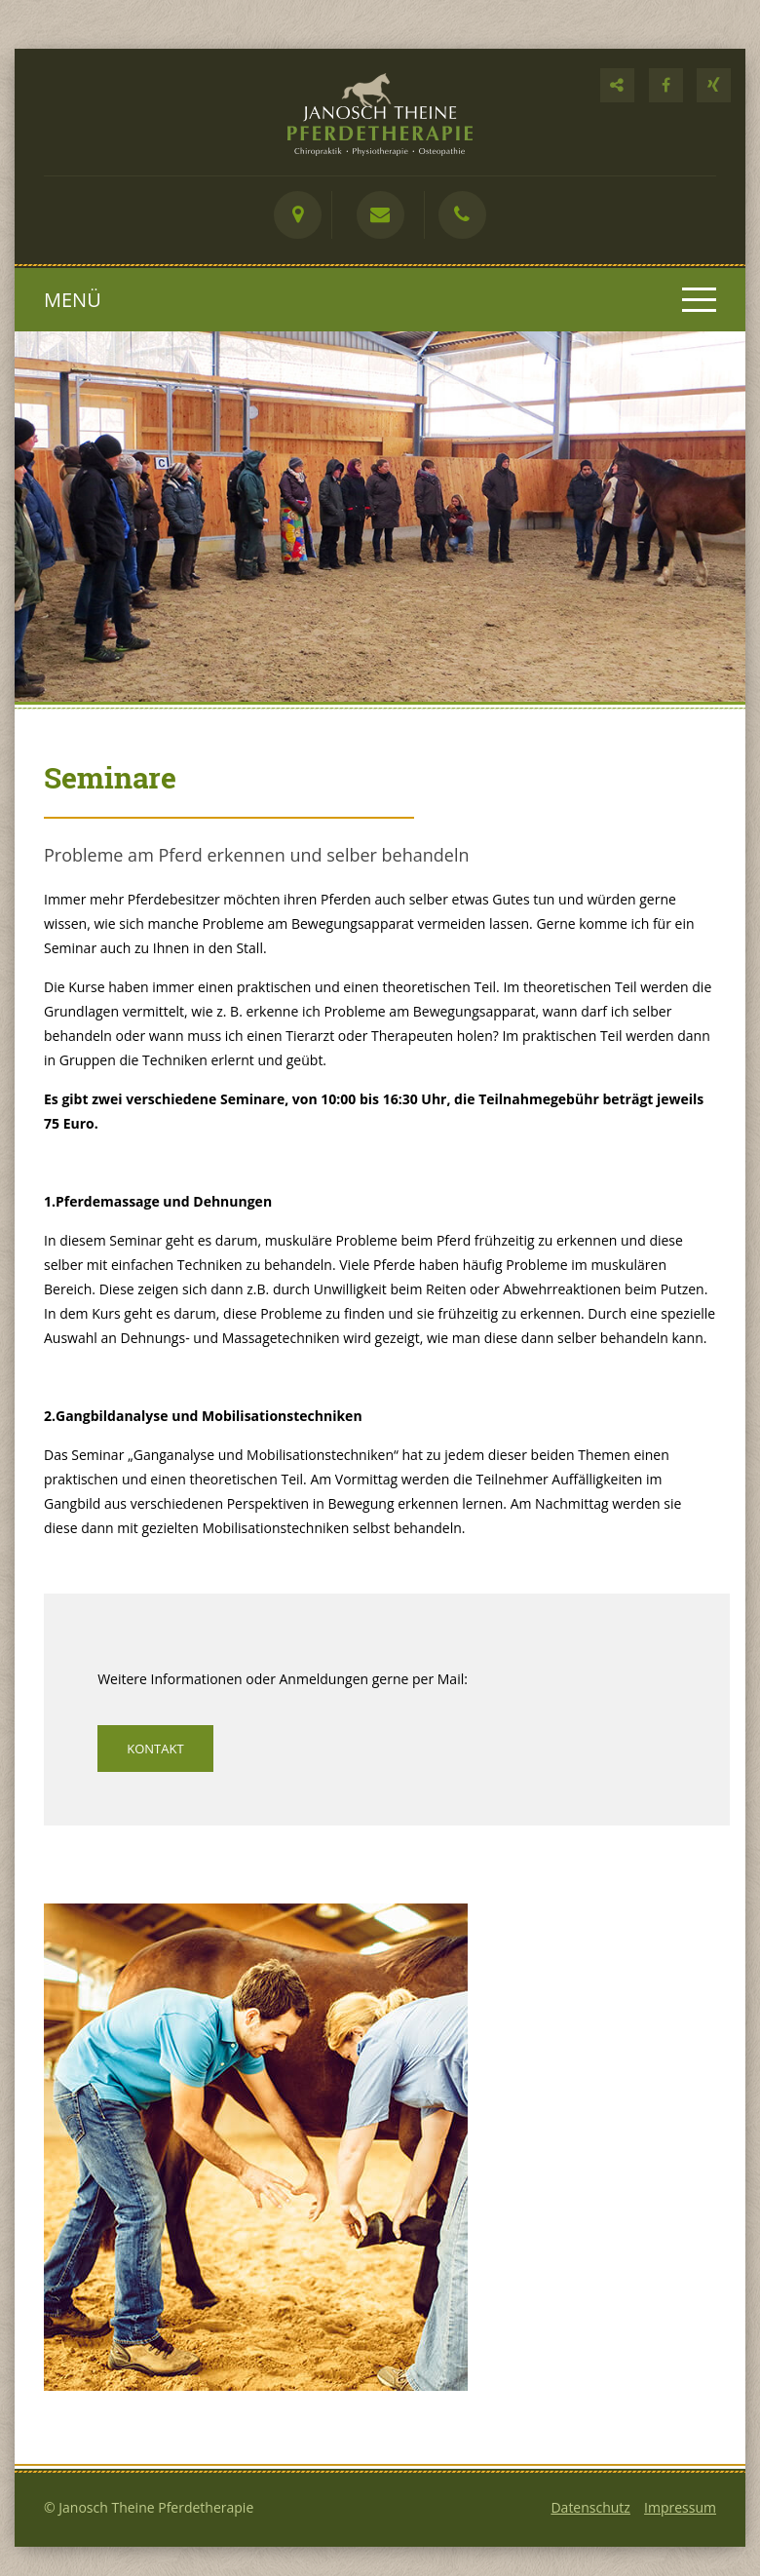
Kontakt (155, 1748)
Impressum (680, 2507)
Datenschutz (590, 2507)
